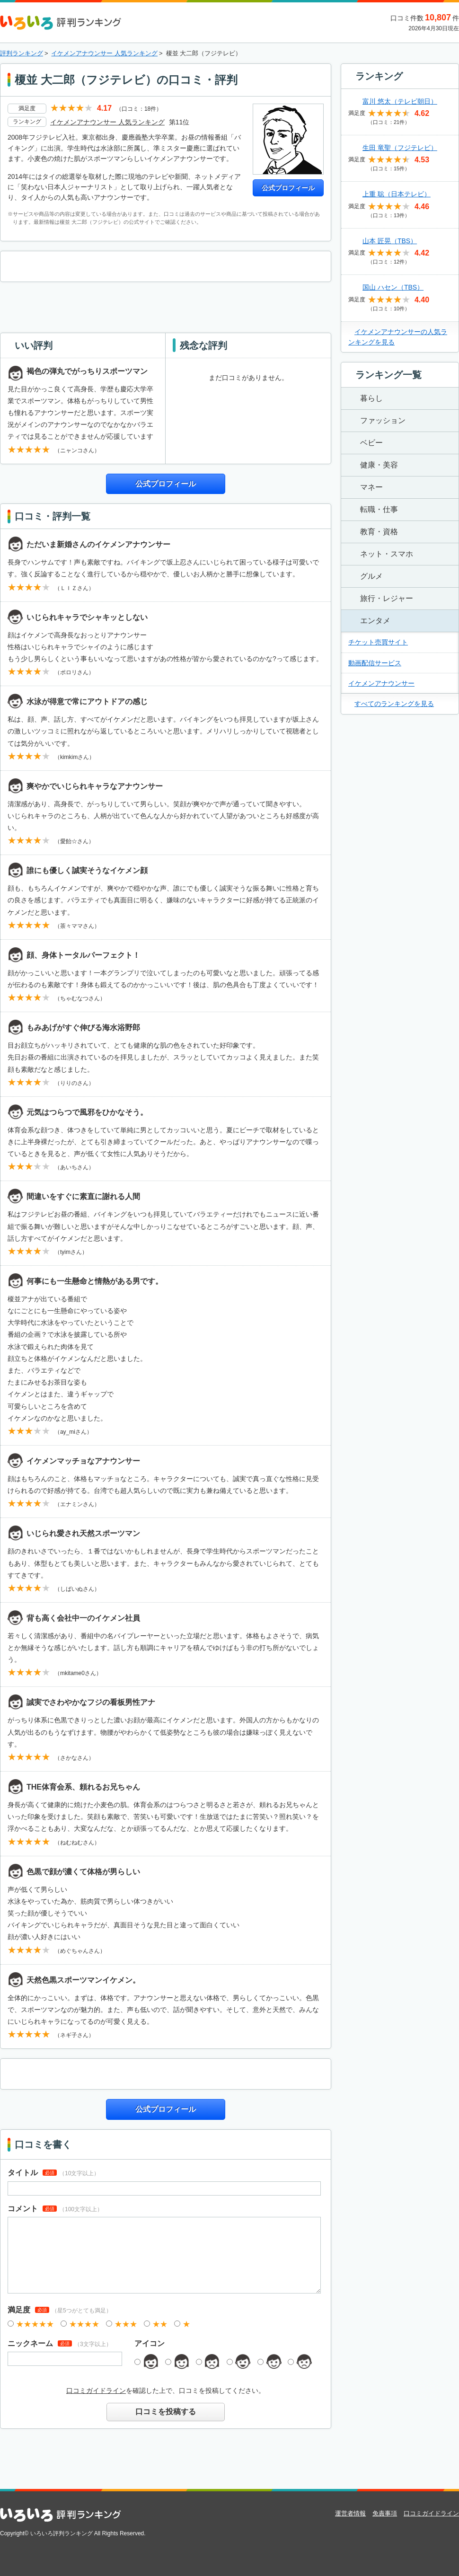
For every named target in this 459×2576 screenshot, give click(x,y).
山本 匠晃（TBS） (389, 241)
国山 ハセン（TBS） (393, 287)
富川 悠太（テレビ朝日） (399, 101)
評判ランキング (21, 53)
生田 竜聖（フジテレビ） (399, 147)
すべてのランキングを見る (394, 703)
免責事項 (384, 2513)
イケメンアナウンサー (381, 683)
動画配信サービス (374, 663)
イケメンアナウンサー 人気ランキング (104, 53)
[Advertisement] (165, 305)
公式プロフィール (288, 188)
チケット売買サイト (378, 642)
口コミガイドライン (96, 2390)
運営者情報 (350, 2513)
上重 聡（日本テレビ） (396, 194)
